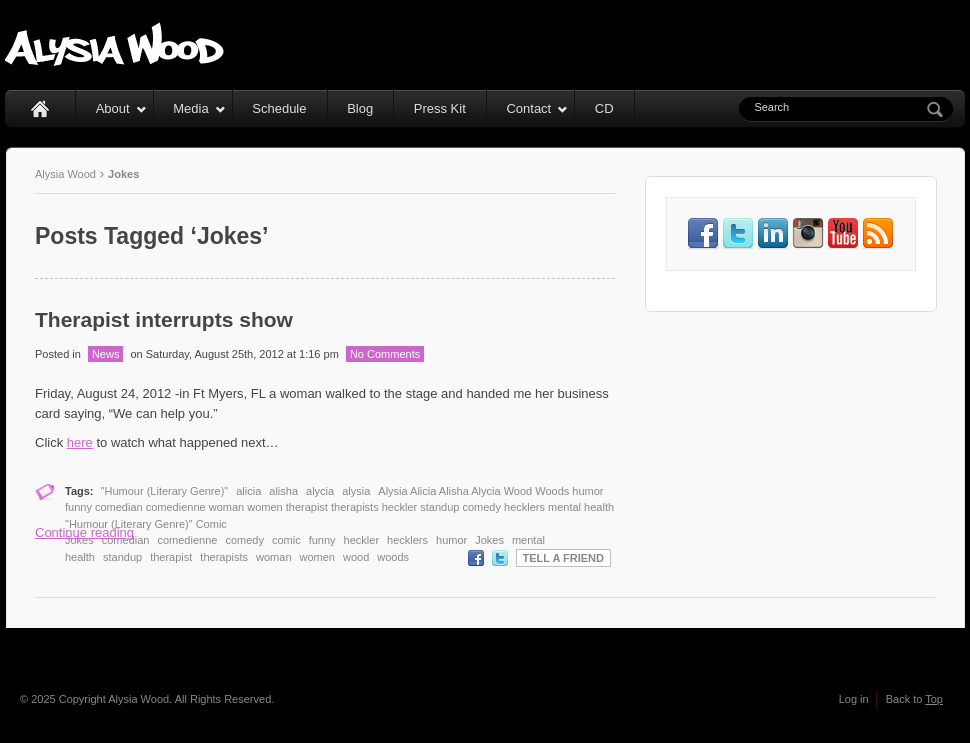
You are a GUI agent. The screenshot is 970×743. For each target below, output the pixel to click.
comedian (126, 540)
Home (40, 108)
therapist (171, 557)
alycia (320, 491)
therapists (224, 557)
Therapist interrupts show (164, 319)
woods (393, 557)
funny (322, 540)
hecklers (407, 540)
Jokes (489, 540)
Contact (537, 108)
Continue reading (84, 532)
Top (934, 699)
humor (451, 540)
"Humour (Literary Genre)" (165, 491)
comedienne (187, 540)
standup (122, 557)
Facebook (476, 558)
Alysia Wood (65, 174)
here (80, 442)
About (121, 108)
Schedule (279, 108)
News (106, 354)
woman (273, 557)
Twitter (500, 558)
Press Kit (440, 108)
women (317, 557)
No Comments (385, 354)
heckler (361, 540)
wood (356, 557)
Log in (854, 699)
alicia (248, 491)
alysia (356, 491)
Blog (360, 108)
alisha (283, 491)
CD (604, 108)
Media (199, 108)
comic (286, 540)
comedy (244, 540)
